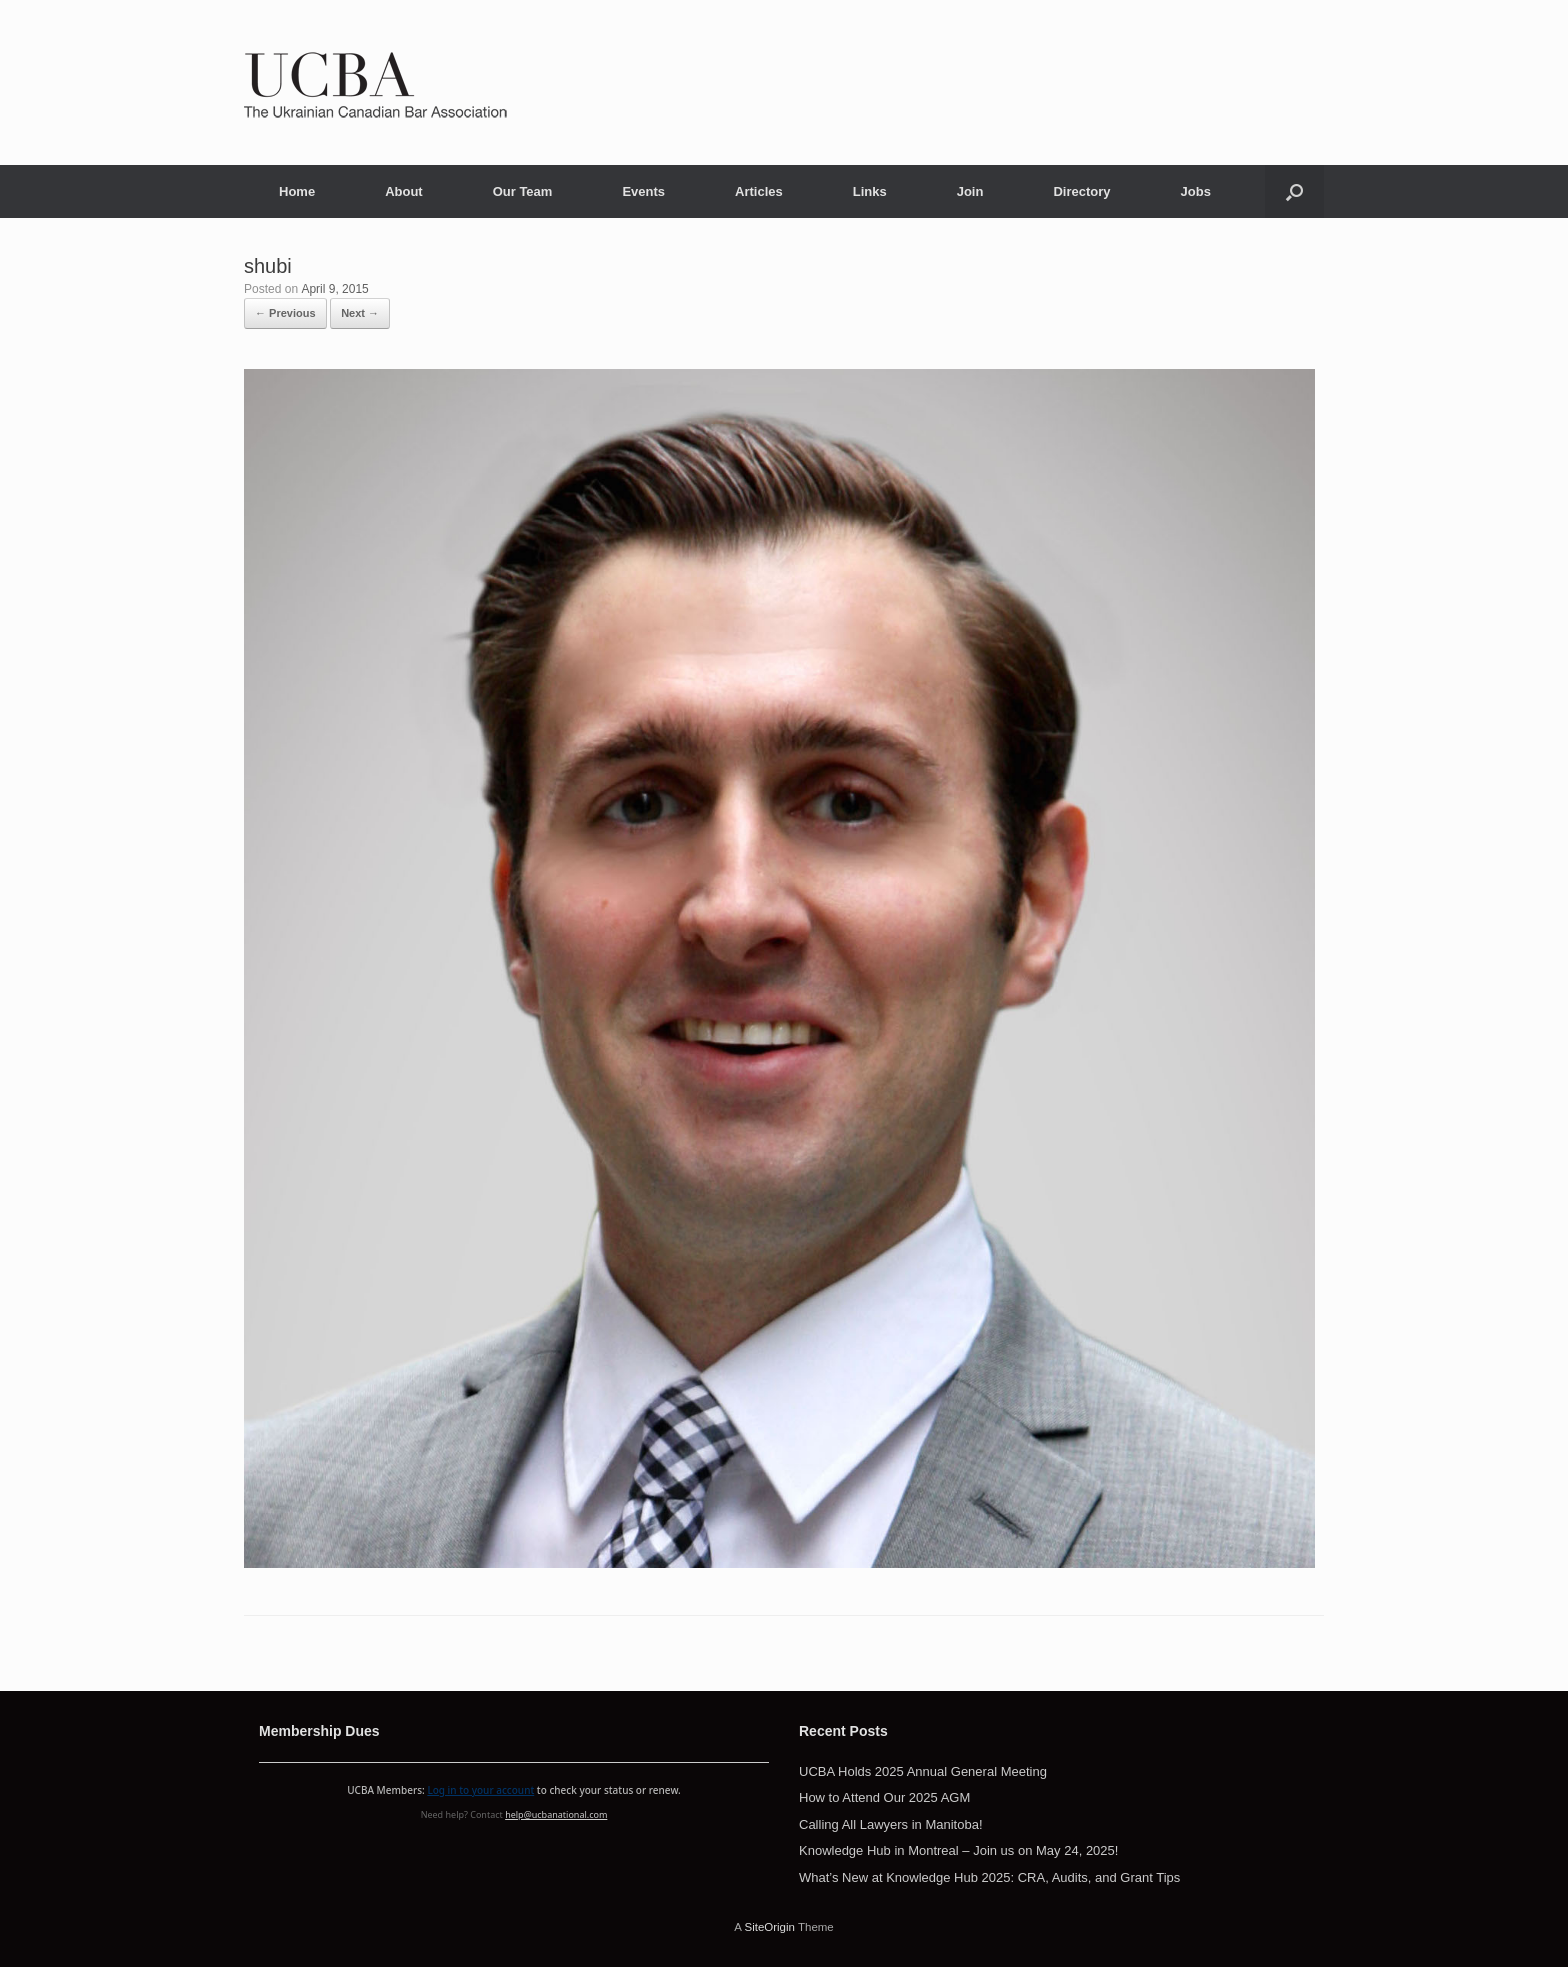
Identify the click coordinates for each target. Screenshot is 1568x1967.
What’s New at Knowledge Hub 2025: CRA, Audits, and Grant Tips (989, 1877)
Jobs (1196, 191)
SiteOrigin (769, 1927)
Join (970, 191)
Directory (1081, 191)
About (404, 191)
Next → (360, 313)
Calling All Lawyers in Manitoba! (891, 1824)
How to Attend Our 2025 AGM (884, 1797)
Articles (759, 191)
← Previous (285, 313)
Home (297, 191)
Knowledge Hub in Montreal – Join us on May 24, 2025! (958, 1850)
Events (643, 191)
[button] (1294, 191)
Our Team (523, 191)
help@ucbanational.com (556, 1814)
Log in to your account (480, 1790)
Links (870, 191)
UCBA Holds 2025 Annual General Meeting (923, 1771)
